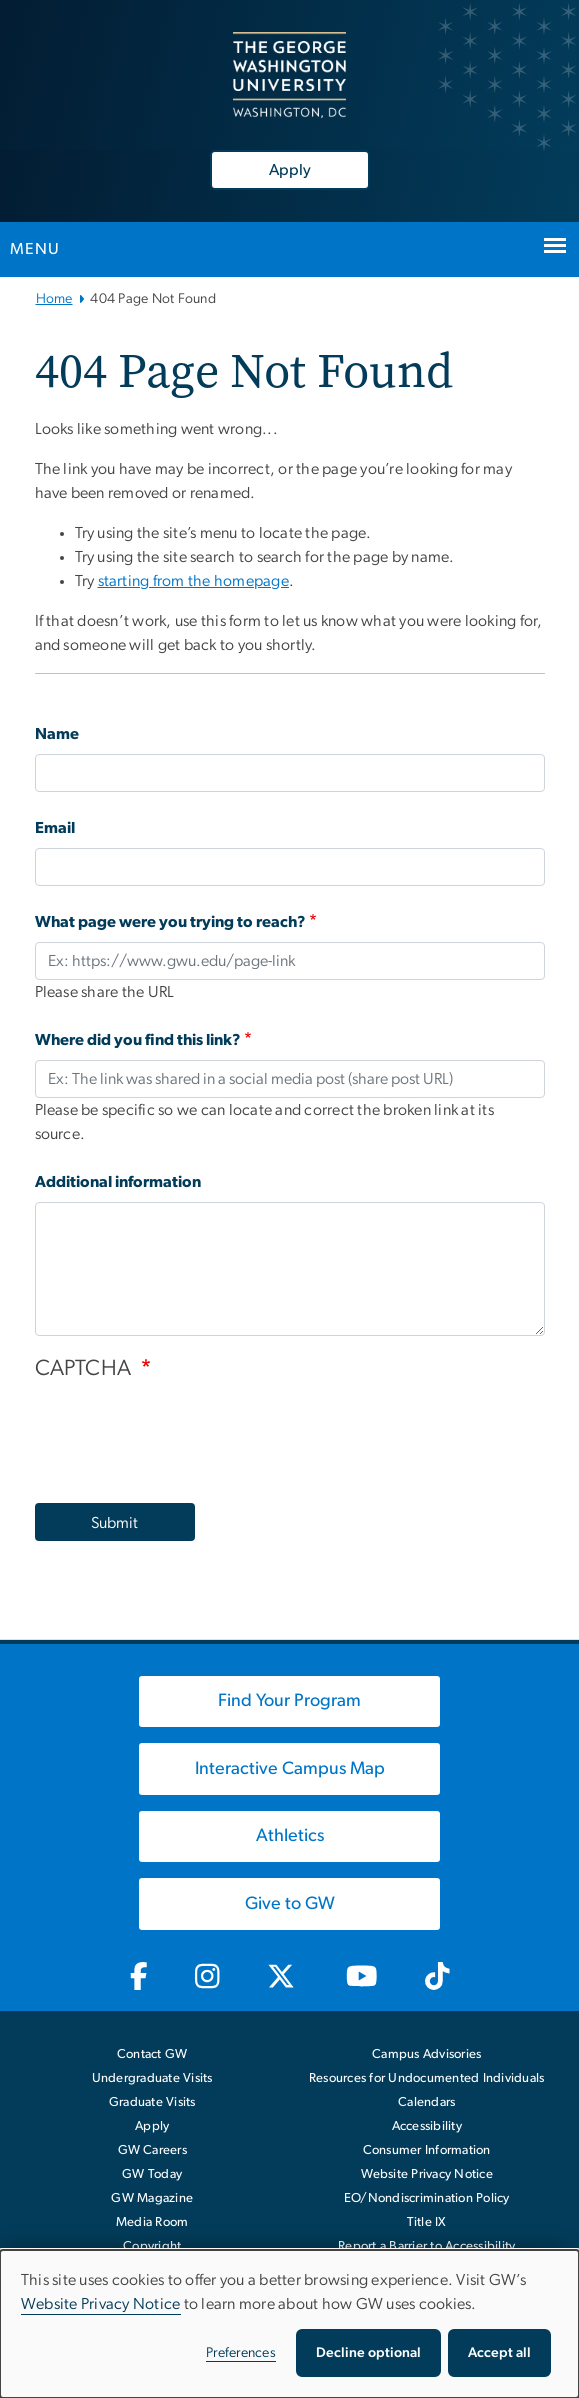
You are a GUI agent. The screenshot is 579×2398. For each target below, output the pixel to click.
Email (55, 828)
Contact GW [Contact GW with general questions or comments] (152, 2054)
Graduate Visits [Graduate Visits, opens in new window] (152, 2102)
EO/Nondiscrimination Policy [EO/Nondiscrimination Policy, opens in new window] (427, 2198)
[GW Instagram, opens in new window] (207, 1977)
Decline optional (368, 2353)
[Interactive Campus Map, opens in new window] (290, 1769)
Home (54, 299)
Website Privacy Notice (427, 2174)
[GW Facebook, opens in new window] (138, 1977)
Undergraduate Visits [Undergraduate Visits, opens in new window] (152, 2078)
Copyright (152, 2246)
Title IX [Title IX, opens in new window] (427, 2222)
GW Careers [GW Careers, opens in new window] (153, 2150)
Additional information (118, 1182)
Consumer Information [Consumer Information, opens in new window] (427, 2150)
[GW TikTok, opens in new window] (437, 1977)
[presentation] (187, 1432)
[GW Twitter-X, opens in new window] (282, 1977)
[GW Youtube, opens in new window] (362, 1977)
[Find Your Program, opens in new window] (290, 1702)
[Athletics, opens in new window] (290, 1837)
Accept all (499, 2353)
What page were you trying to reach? (170, 922)
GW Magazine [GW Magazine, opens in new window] (152, 2198)
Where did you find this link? (138, 1040)
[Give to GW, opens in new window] (290, 1904)
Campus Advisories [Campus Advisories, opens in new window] (426, 2054)
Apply (290, 170)
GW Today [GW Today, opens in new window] (152, 2174)
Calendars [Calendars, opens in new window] (426, 2102)
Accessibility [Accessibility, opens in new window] (427, 2126)
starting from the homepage (194, 581)
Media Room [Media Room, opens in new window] (152, 2222)
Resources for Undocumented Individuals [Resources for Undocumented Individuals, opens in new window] (427, 2078)
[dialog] (289, 2324)
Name (57, 734)
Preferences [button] (241, 2353)
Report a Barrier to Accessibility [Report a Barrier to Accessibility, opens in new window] (426, 2246)
